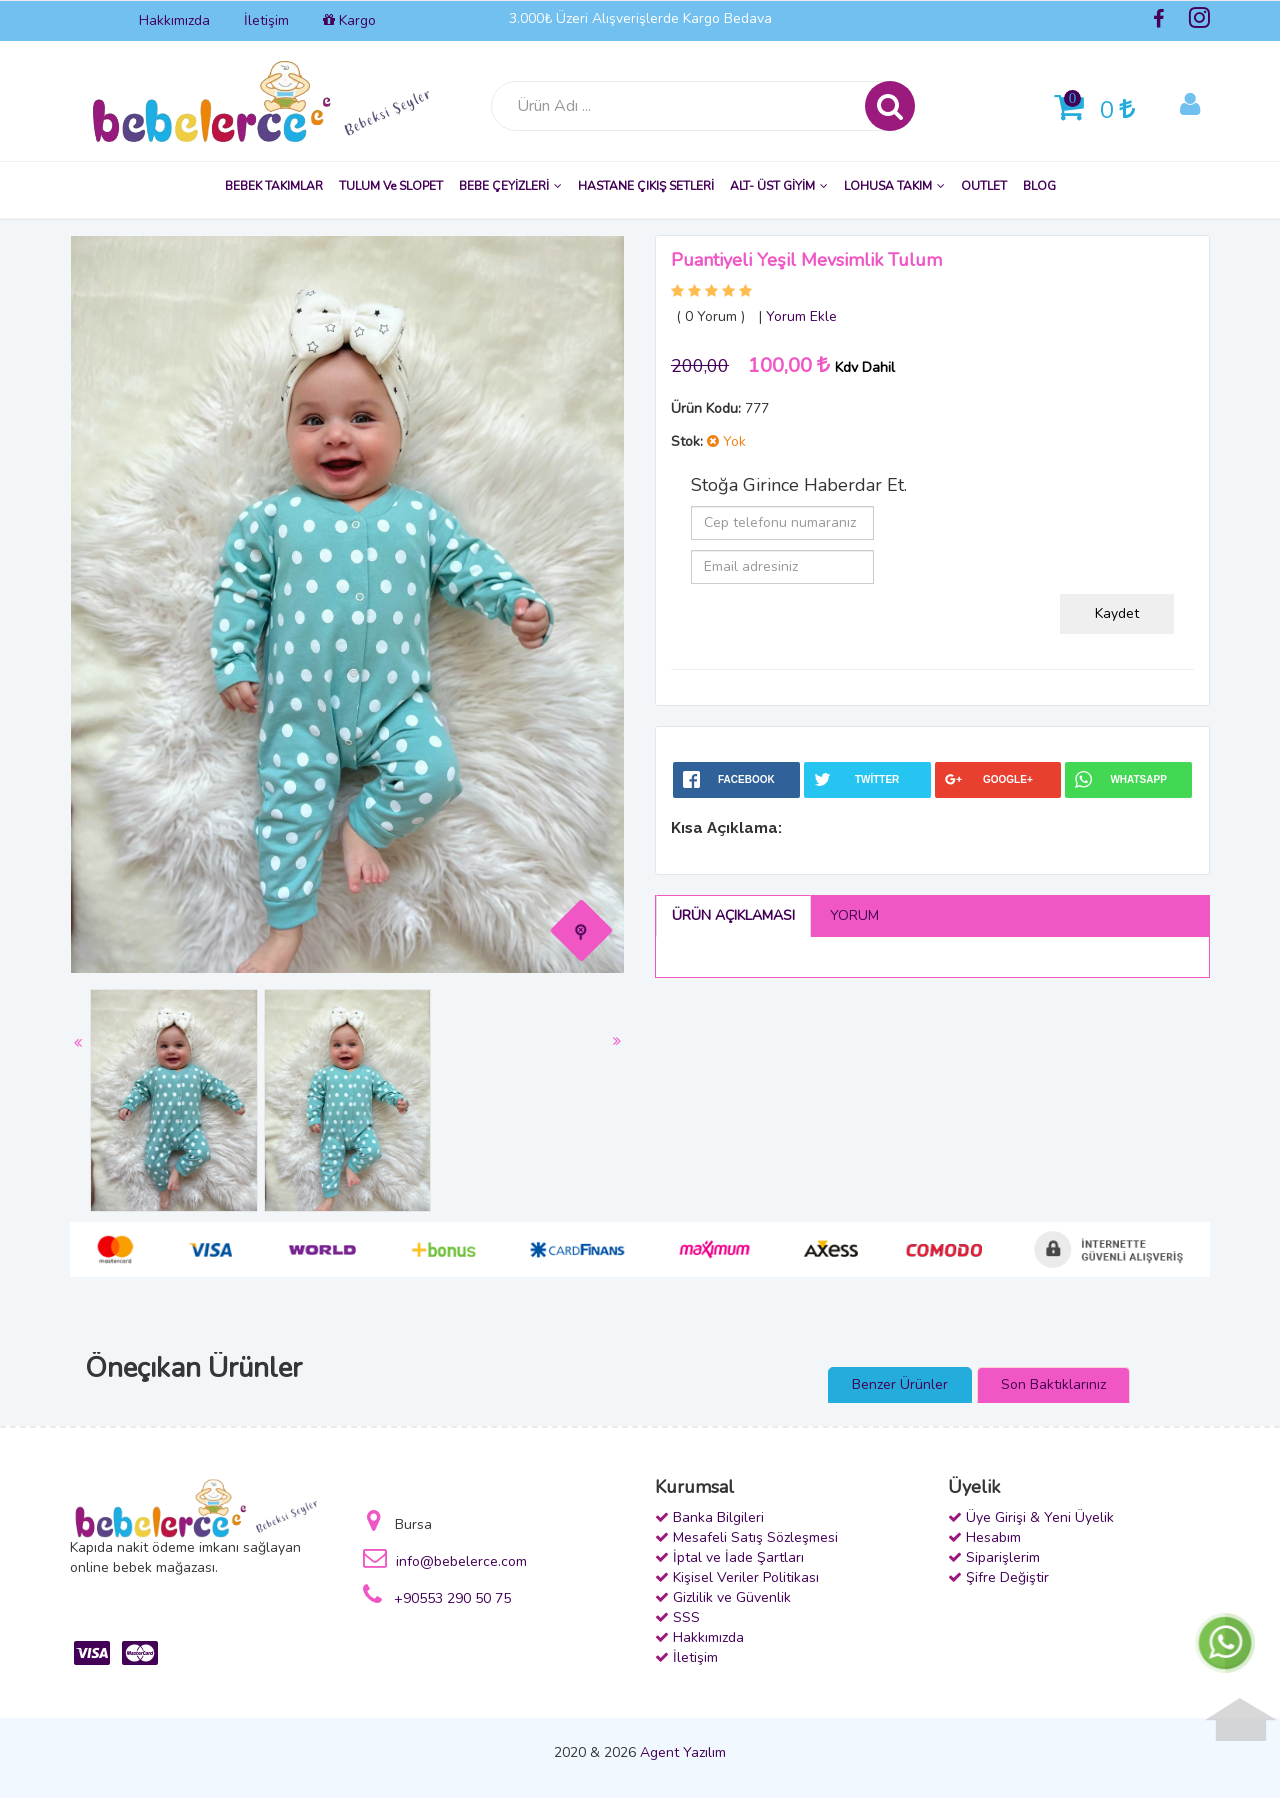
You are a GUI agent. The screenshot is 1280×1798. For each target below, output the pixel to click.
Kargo (349, 20)
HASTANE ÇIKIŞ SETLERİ (646, 186)
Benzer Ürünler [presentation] (900, 1384)
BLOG (1039, 186)
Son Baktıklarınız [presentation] (1053, 1384)
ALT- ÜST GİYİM (779, 186)
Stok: (687, 441)
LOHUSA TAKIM (894, 186)
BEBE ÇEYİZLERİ (510, 186)
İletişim (266, 20)
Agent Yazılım (683, 1752)
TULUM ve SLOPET (391, 186)
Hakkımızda (174, 20)
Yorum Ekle (801, 316)
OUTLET (984, 186)
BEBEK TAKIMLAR (274, 186)
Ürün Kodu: (706, 408)
